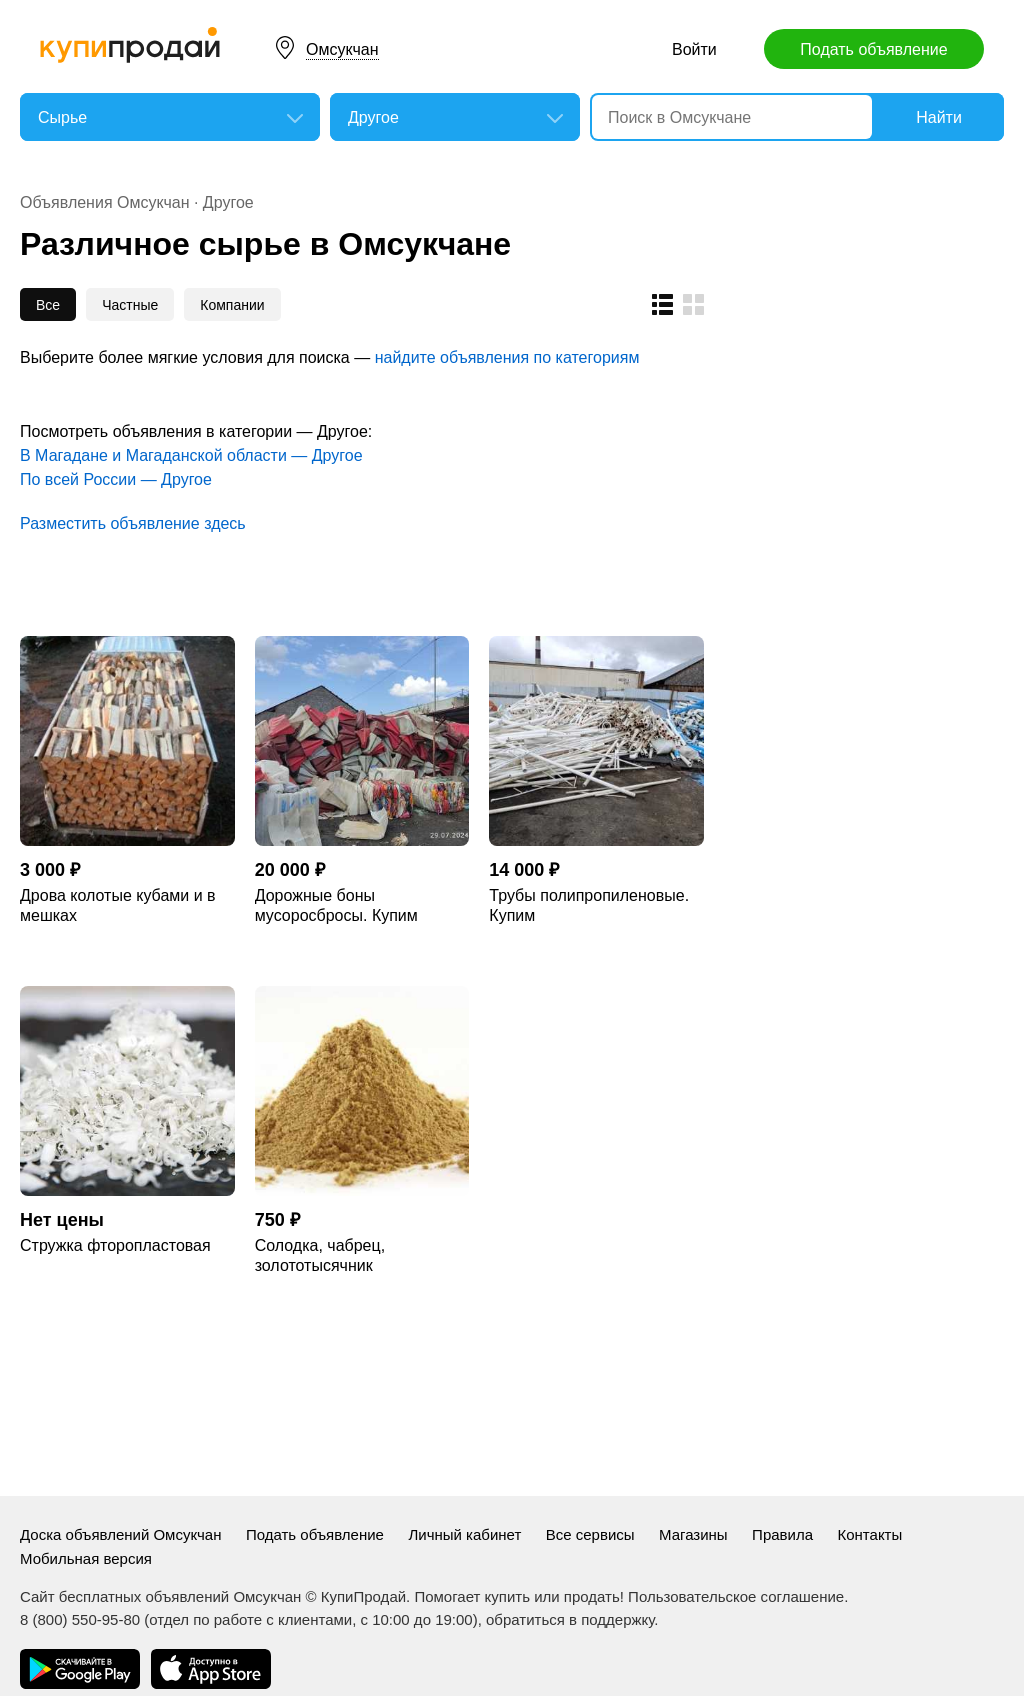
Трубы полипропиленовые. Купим (589, 905)
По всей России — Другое (116, 479)
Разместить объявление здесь (133, 523)
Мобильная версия (86, 1558)
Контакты (869, 1534)
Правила (782, 1534)
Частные (130, 305)
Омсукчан (342, 49)
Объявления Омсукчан (105, 202)
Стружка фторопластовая (115, 1245)
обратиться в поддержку (570, 1619)
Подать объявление (873, 49)
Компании (232, 305)
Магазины (693, 1534)
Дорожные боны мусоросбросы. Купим (336, 905)
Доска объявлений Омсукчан (120, 1534)
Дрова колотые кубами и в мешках (118, 905)
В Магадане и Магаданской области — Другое (191, 455)
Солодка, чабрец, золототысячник (320, 1255)
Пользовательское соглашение (736, 1596)
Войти (694, 49)
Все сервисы (590, 1534)
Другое (228, 202)
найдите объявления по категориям (507, 357)
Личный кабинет (464, 1534)
